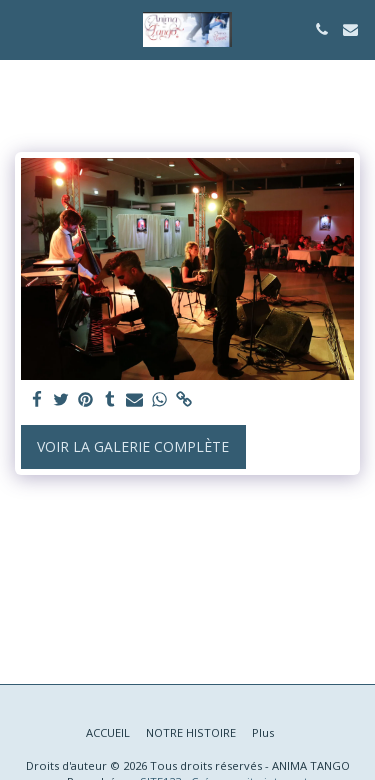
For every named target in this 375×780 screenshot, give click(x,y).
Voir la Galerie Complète (133, 446)
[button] (22, 28)
